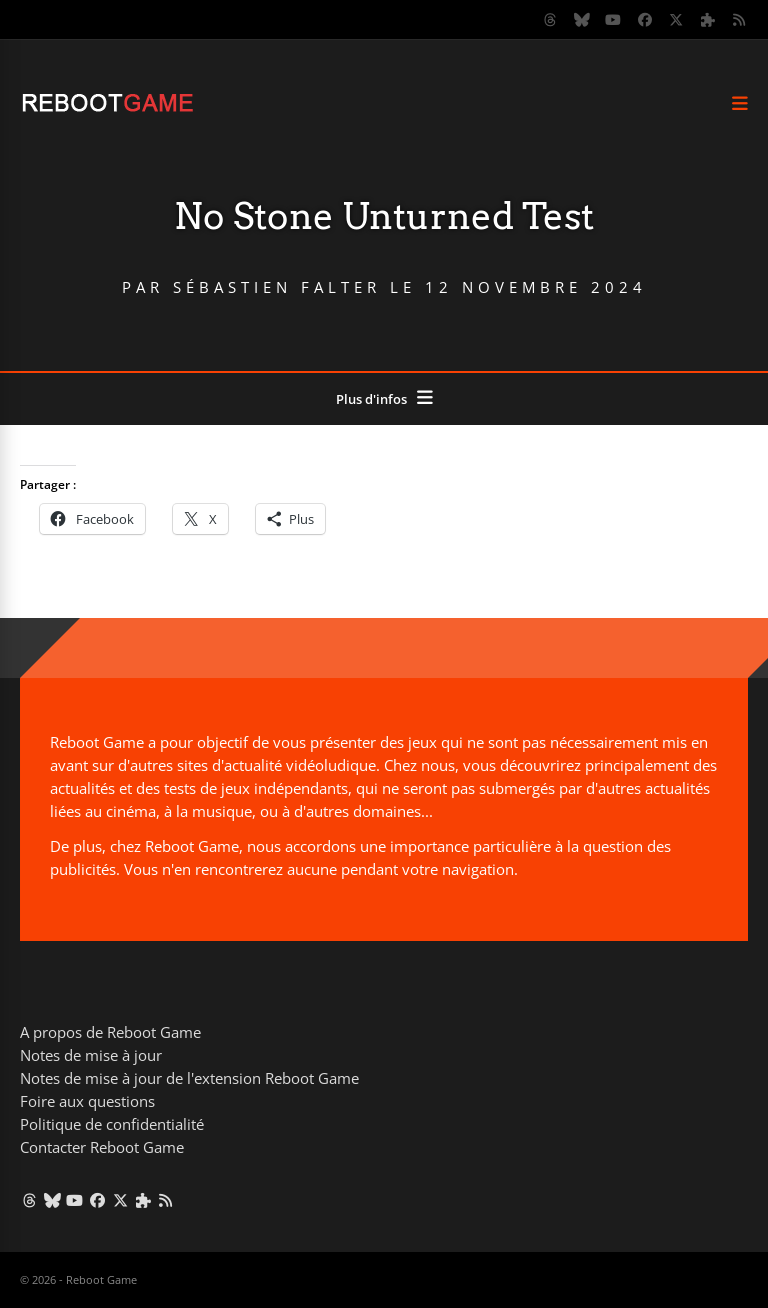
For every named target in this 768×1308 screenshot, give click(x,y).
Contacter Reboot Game (102, 1147)
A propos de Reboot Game (110, 1032)
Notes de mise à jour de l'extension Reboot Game (189, 1078)
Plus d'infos (371, 399)
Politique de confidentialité (112, 1124)
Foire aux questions (87, 1101)
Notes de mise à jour (91, 1055)
